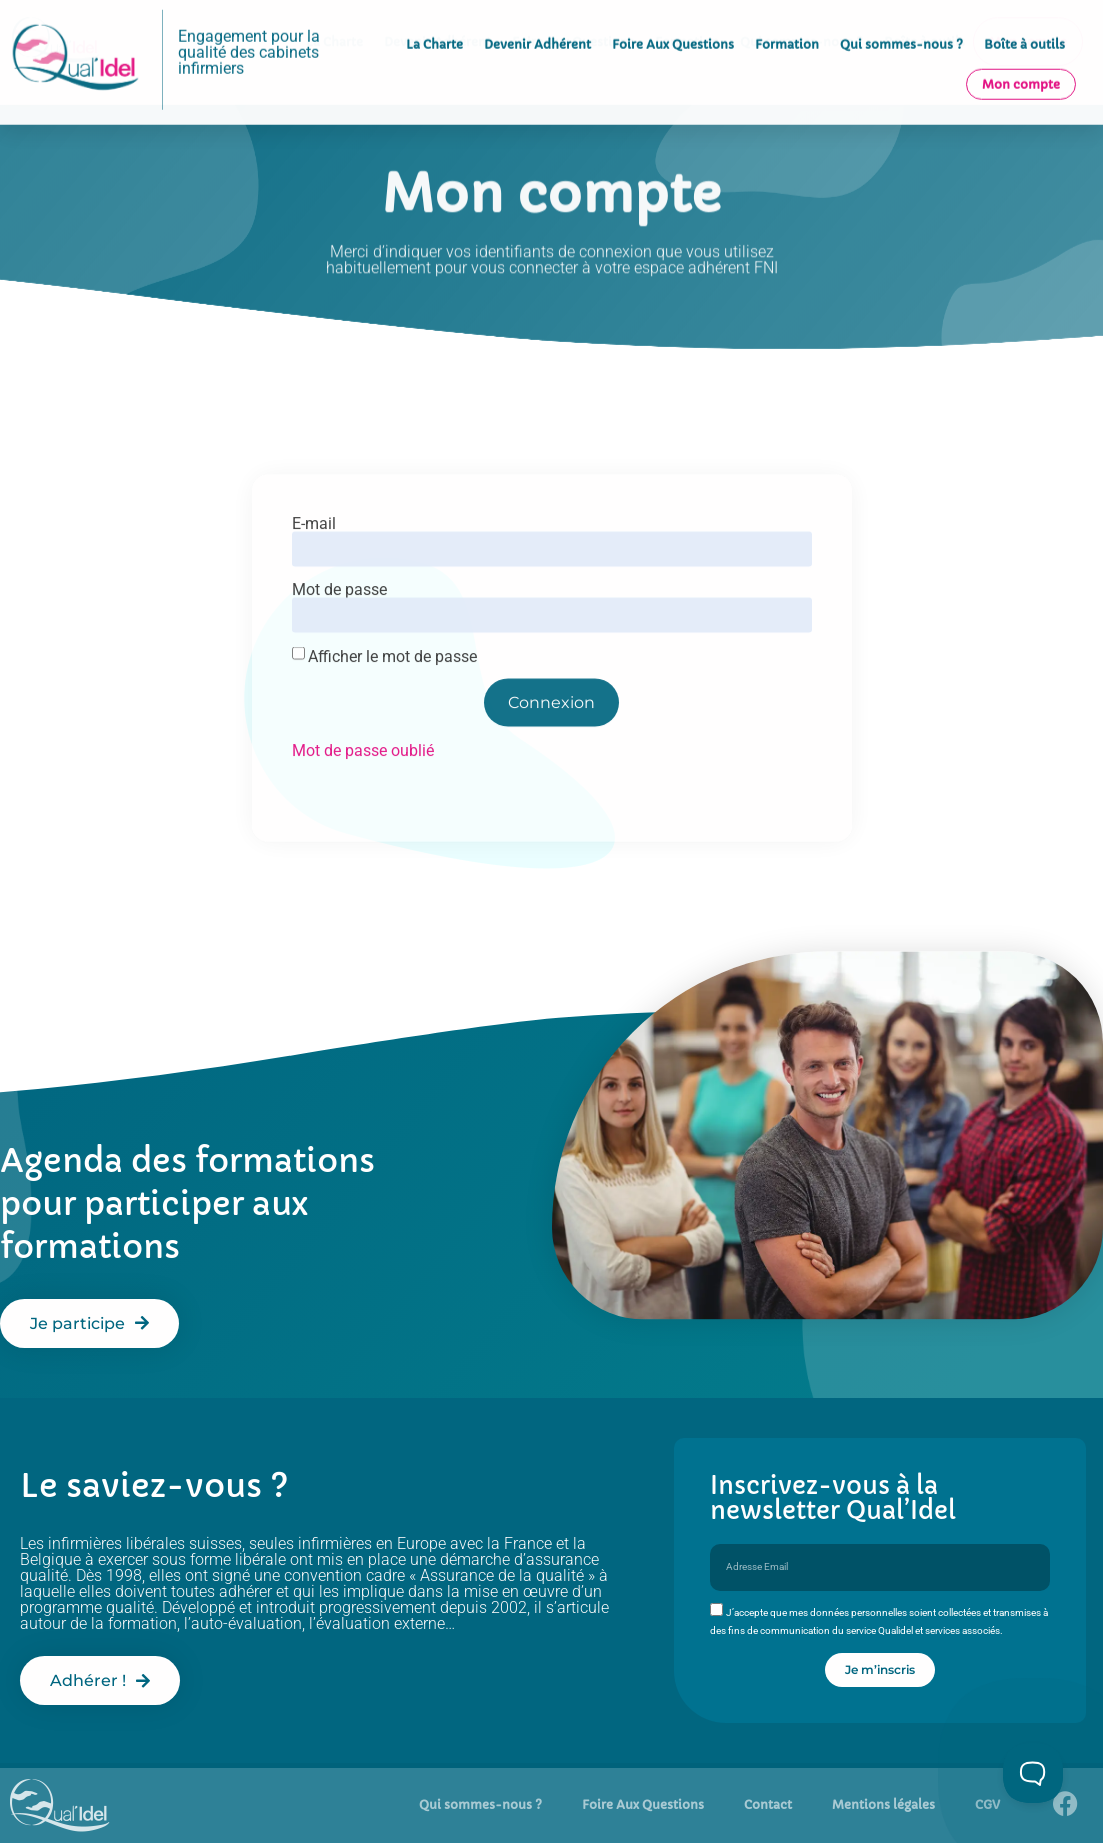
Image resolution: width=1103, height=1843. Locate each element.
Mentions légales (883, 1804)
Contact (768, 1804)
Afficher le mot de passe (392, 693)
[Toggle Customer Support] (1033, 1773)
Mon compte (1021, 66)
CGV (987, 1804)
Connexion (551, 738)
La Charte (434, 26)
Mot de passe (339, 626)
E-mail (314, 560)
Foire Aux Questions (673, 26)
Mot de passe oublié (363, 786)
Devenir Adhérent (537, 26)
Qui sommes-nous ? (901, 26)
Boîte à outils (1024, 26)
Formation (787, 26)
